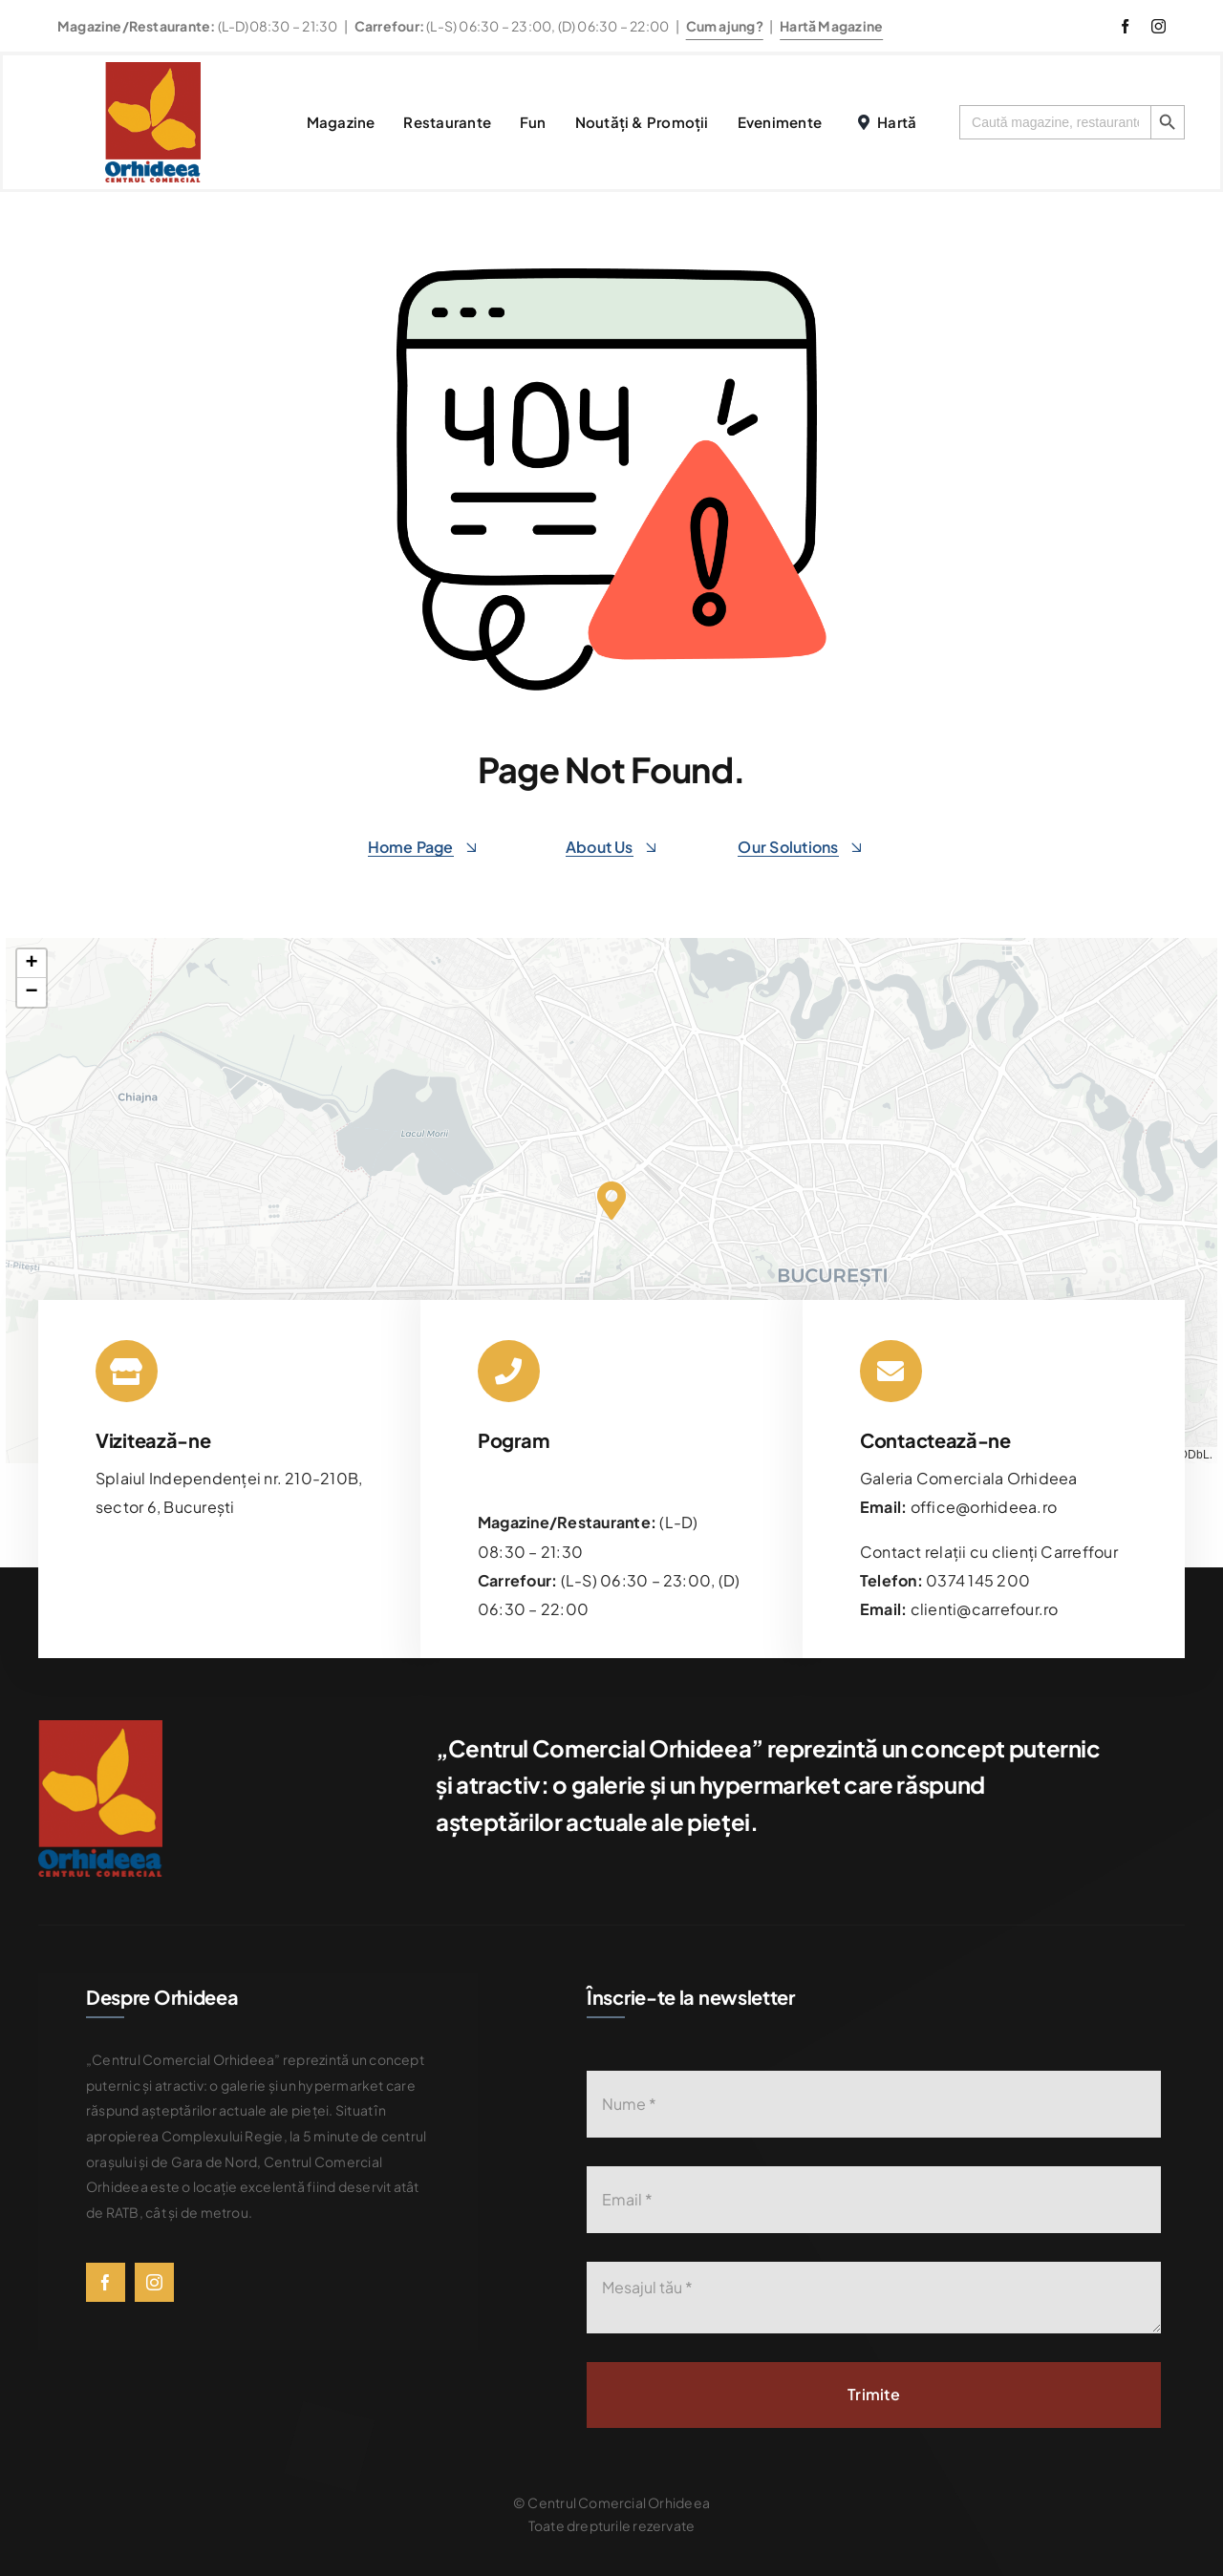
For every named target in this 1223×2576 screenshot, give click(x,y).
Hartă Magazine (831, 25)
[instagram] (1158, 26)
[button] (611, 1200)
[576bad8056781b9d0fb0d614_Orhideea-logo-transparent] (153, 69)
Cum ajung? (724, 25)
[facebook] (1125, 26)
